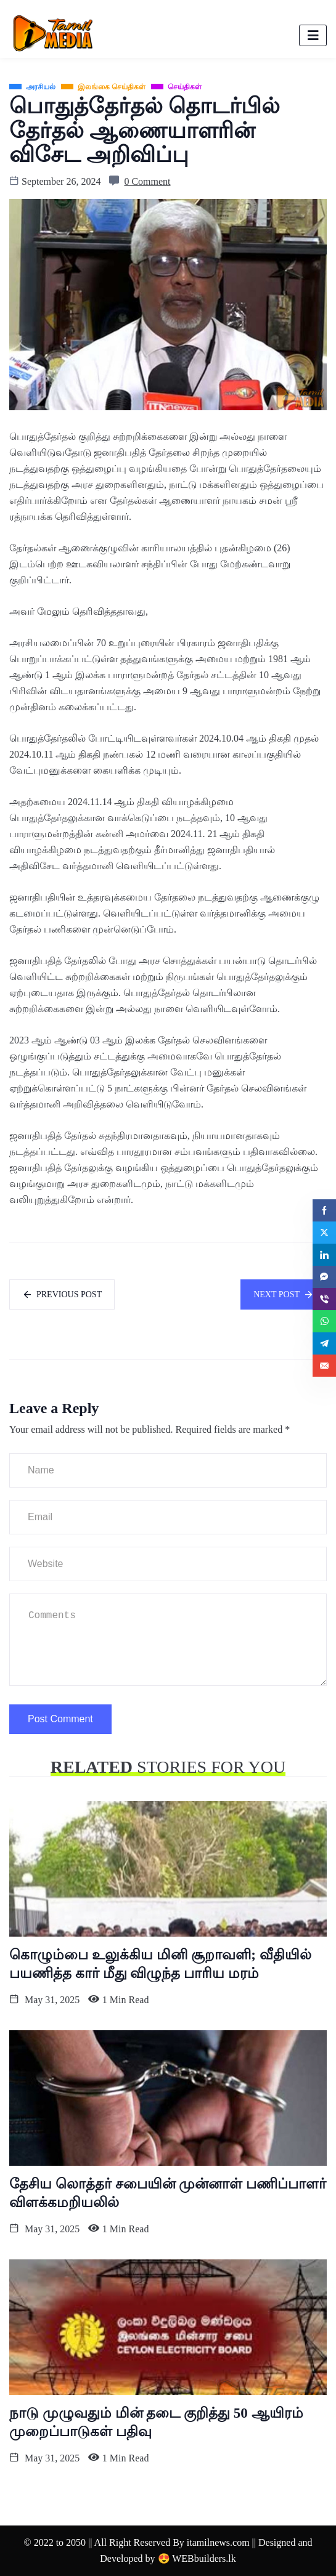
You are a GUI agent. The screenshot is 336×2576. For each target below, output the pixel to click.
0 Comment (147, 181)
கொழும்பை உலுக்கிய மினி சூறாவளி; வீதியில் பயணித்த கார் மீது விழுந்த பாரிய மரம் (160, 1964)
